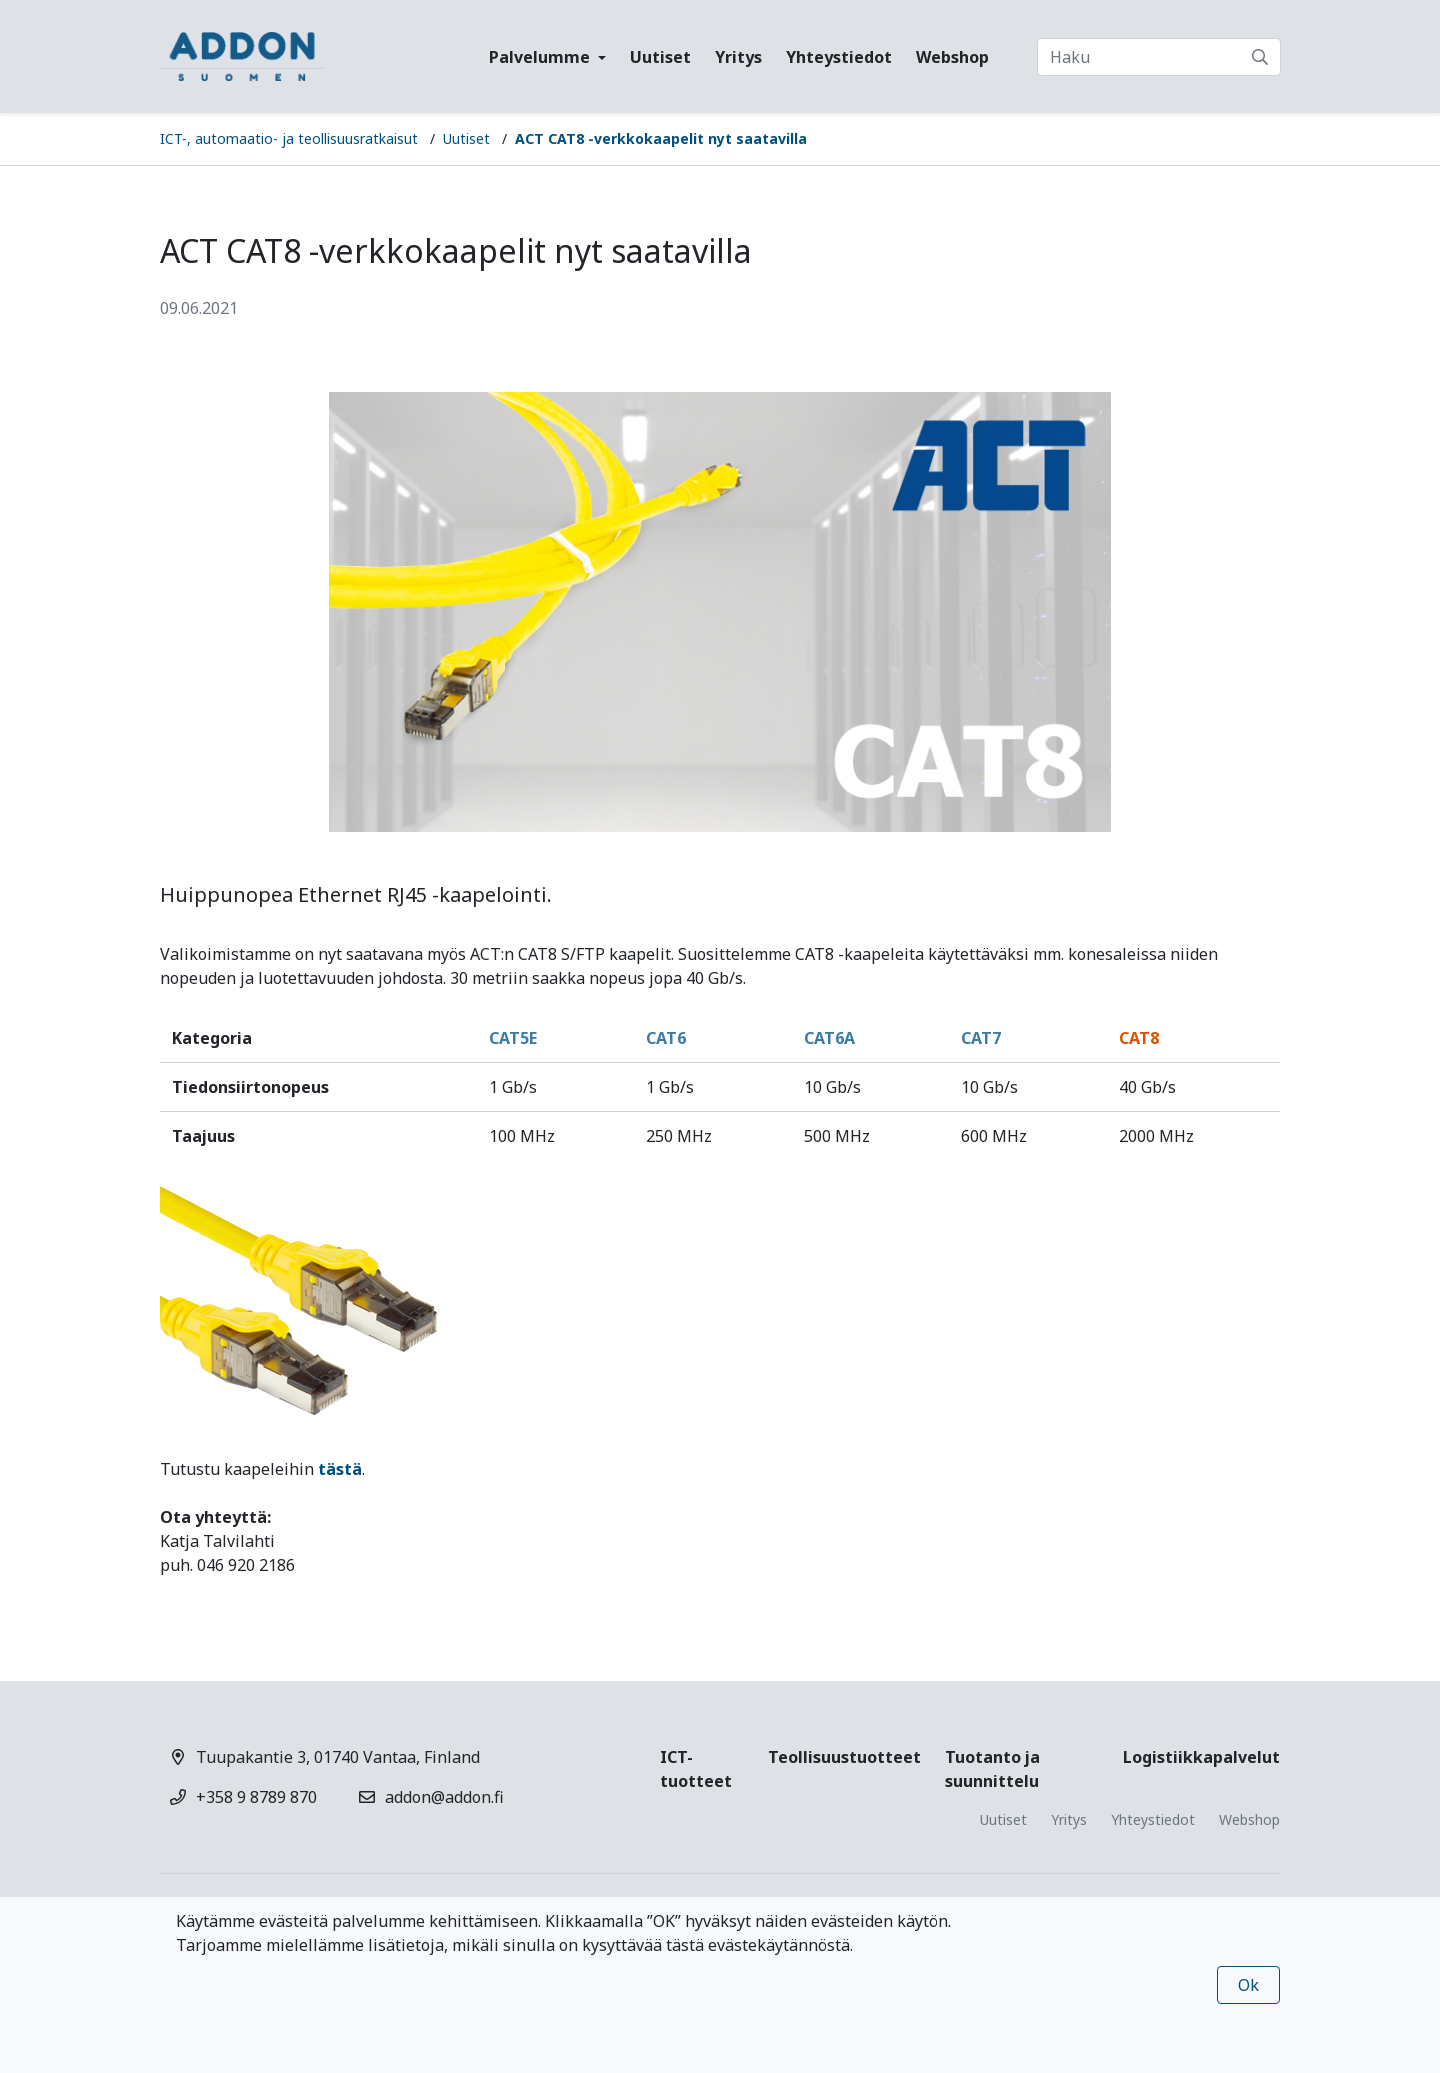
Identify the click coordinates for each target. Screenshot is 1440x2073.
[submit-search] (1260, 57)
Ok (1248, 1985)
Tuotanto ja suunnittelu (992, 1769)
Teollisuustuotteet (844, 1757)
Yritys (738, 57)
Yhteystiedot (839, 57)
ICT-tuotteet (696, 1769)
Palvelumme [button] (541, 57)
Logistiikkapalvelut (1201, 1757)
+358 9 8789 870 (256, 1797)
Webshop (952, 57)
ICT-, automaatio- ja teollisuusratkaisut (289, 138)
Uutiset (660, 57)
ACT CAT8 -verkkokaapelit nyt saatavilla (661, 138)
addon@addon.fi (444, 1797)
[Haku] (1159, 57)
